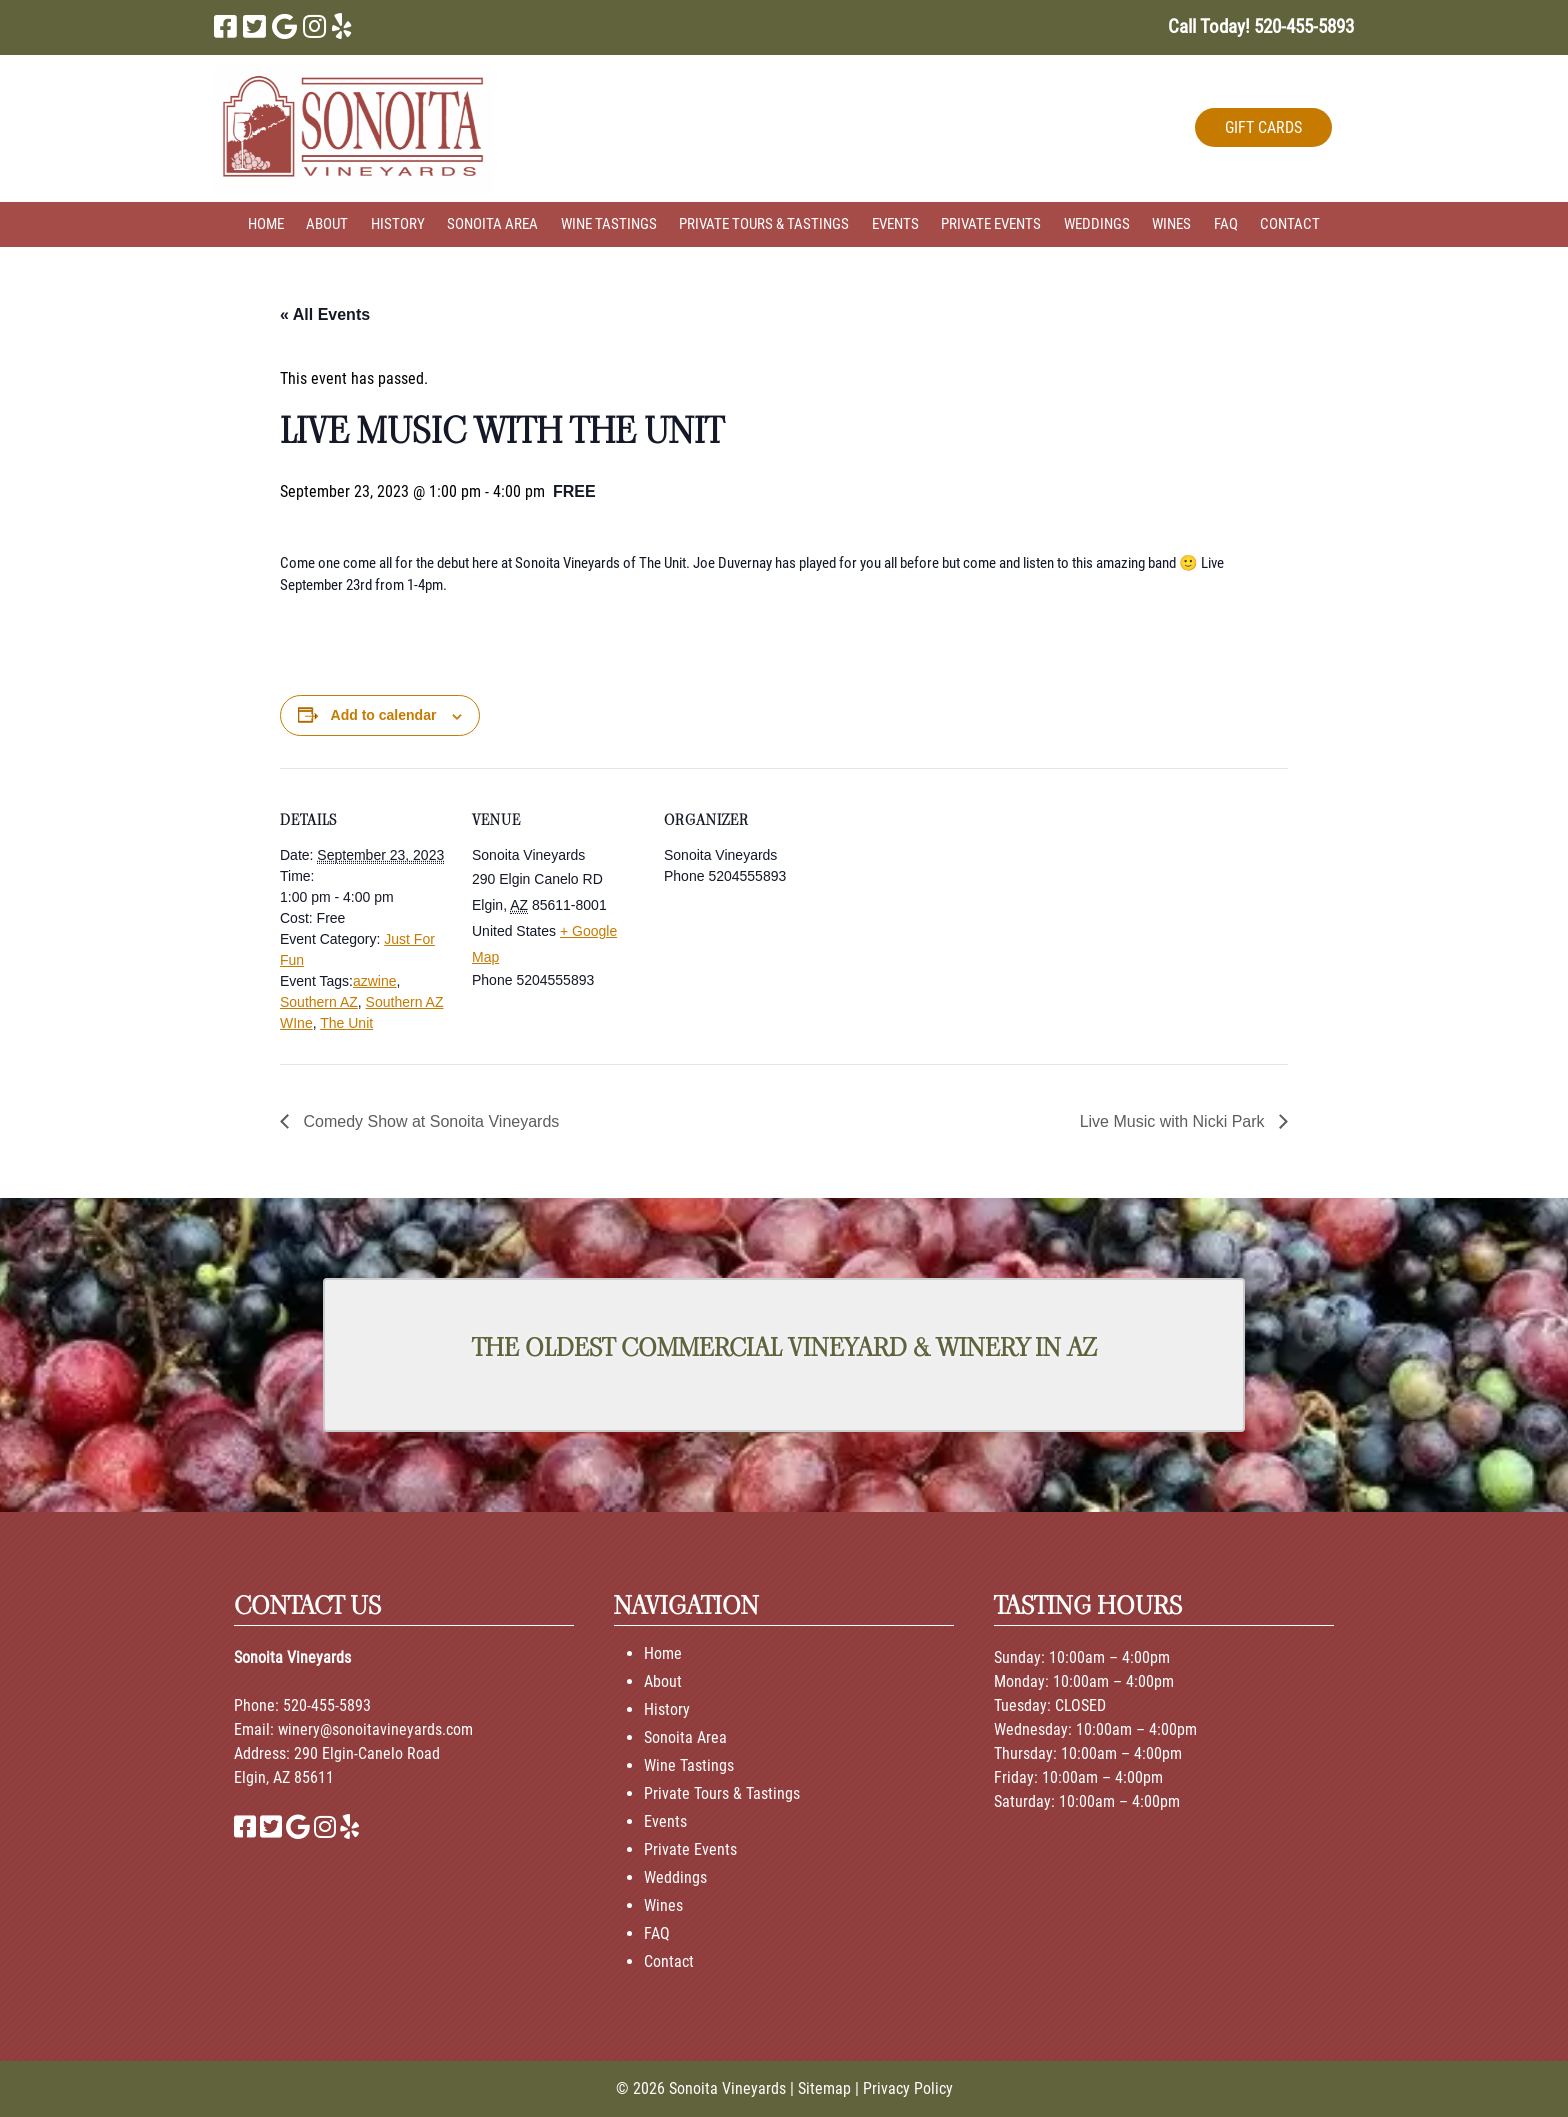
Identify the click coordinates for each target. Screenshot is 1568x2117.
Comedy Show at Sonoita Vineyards (429, 1121)
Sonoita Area (492, 224)
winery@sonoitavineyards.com (375, 1729)
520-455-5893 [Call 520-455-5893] (327, 1705)
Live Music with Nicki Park (1174, 1121)
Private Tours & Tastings (764, 224)
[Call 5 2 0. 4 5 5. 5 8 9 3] (1304, 26)
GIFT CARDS (1263, 127)
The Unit (346, 1023)
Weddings (1097, 224)
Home (266, 224)
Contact (1290, 224)
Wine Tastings (609, 224)
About (327, 224)
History (398, 224)
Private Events (991, 224)
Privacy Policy (908, 2088)
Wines (1171, 224)
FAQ (1226, 224)
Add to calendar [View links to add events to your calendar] (384, 715)
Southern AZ (319, 1002)
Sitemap (824, 2088)
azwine (375, 981)
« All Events (325, 314)
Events (895, 224)
